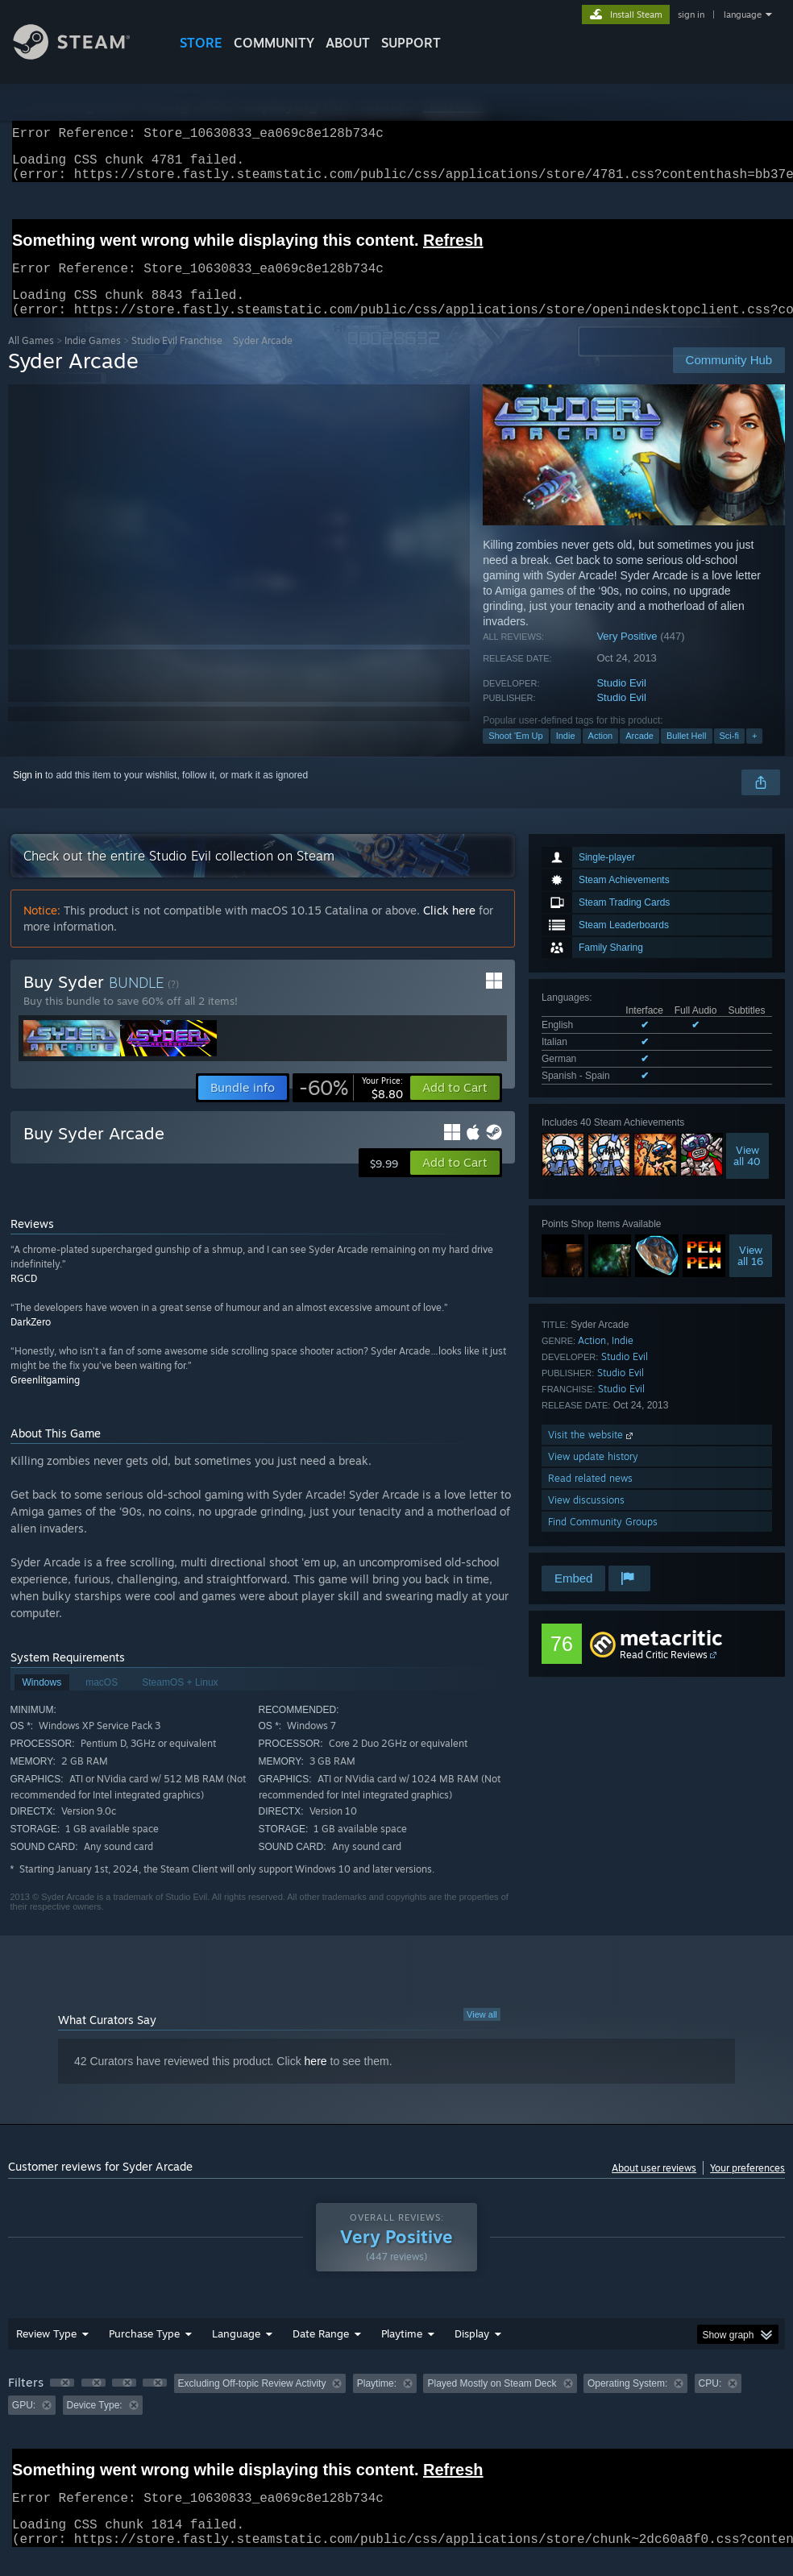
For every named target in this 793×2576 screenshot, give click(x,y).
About (348, 43)
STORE (201, 43)
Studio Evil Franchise (176, 360)
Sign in (28, 794)
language (743, 14)
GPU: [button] (23, 2424)
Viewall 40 (747, 1175)
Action (600, 755)
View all (482, 2034)
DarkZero (30, 1341)
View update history (593, 1476)
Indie (565, 755)
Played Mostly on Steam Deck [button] (491, 2402)
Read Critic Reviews (664, 1674)
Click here (449, 929)
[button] (454, 1107)
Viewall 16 (750, 1275)
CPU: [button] (710, 2402)
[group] (396, 2413)
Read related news (590, 1497)
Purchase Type (144, 2352)
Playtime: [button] (376, 2402)
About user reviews (654, 2187)
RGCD (23, 1298)
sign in (691, 14)
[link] (351, 1107)
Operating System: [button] (627, 2402)
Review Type (46, 2352)
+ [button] (754, 755)
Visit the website (592, 1454)
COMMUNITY (274, 43)
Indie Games (92, 360)
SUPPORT (411, 43)
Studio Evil (621, 702)
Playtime (401, 2352)
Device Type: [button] (94, 2424)
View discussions (586, 1519)
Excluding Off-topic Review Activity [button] (252, 2402)
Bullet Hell (686, 755)
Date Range (321, 2352)
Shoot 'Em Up (515, 755)
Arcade (639, 755)
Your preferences (747, 2187)
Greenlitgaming (45, 1399)
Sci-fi (729, 755)
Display (472, 2352)
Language (236, 2352)
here (316, 2080)
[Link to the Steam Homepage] (84, 55)
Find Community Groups (603, 1541)
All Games (31, 360)
